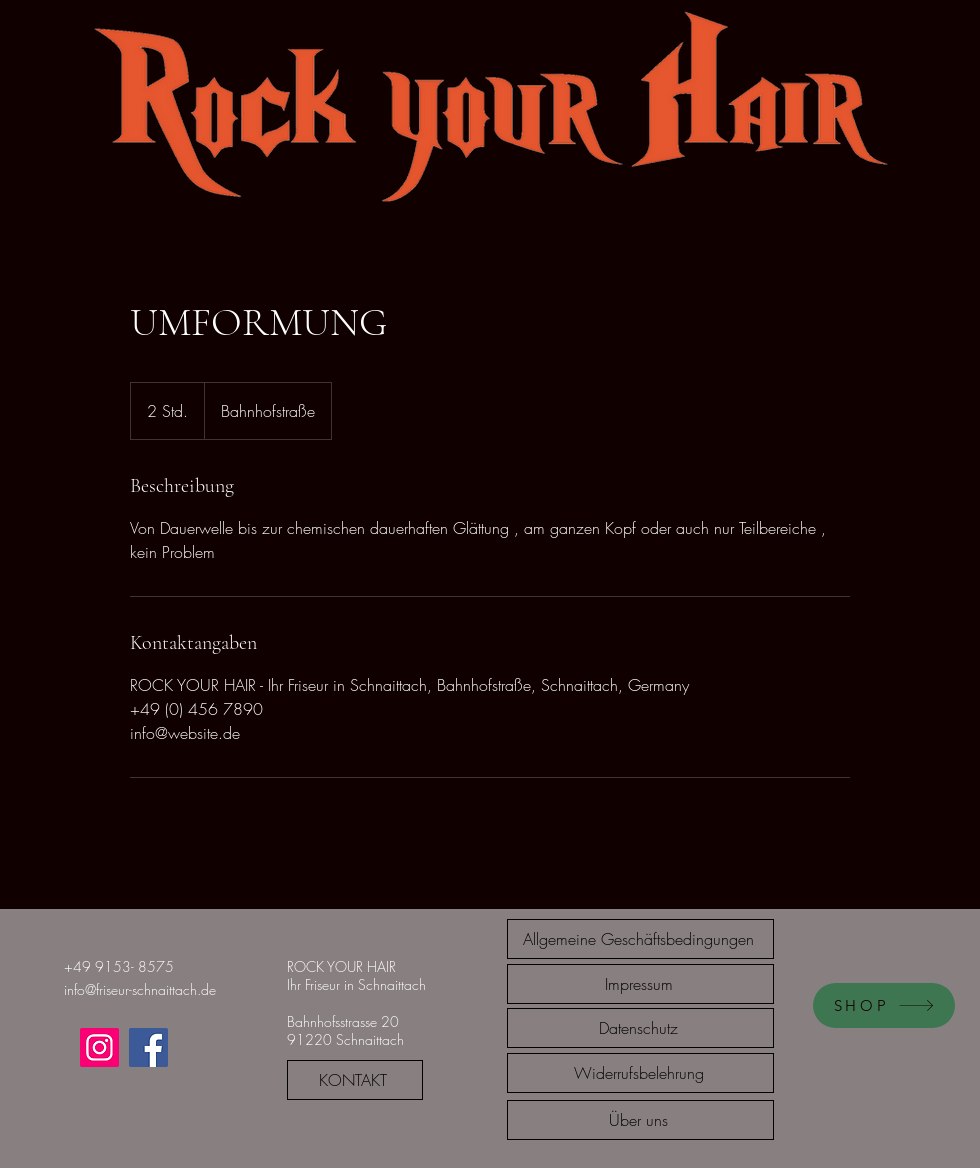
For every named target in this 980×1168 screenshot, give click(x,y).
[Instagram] (99, 1047)
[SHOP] (884, 1005)
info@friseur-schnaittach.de (140, 989)
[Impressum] (640, 984)
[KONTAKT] (355, 1080)
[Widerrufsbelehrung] (640, 1073)
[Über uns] (640, 1120)
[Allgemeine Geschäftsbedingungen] (640, 939)
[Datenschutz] (640, 1028)
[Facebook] (148, 1047)
